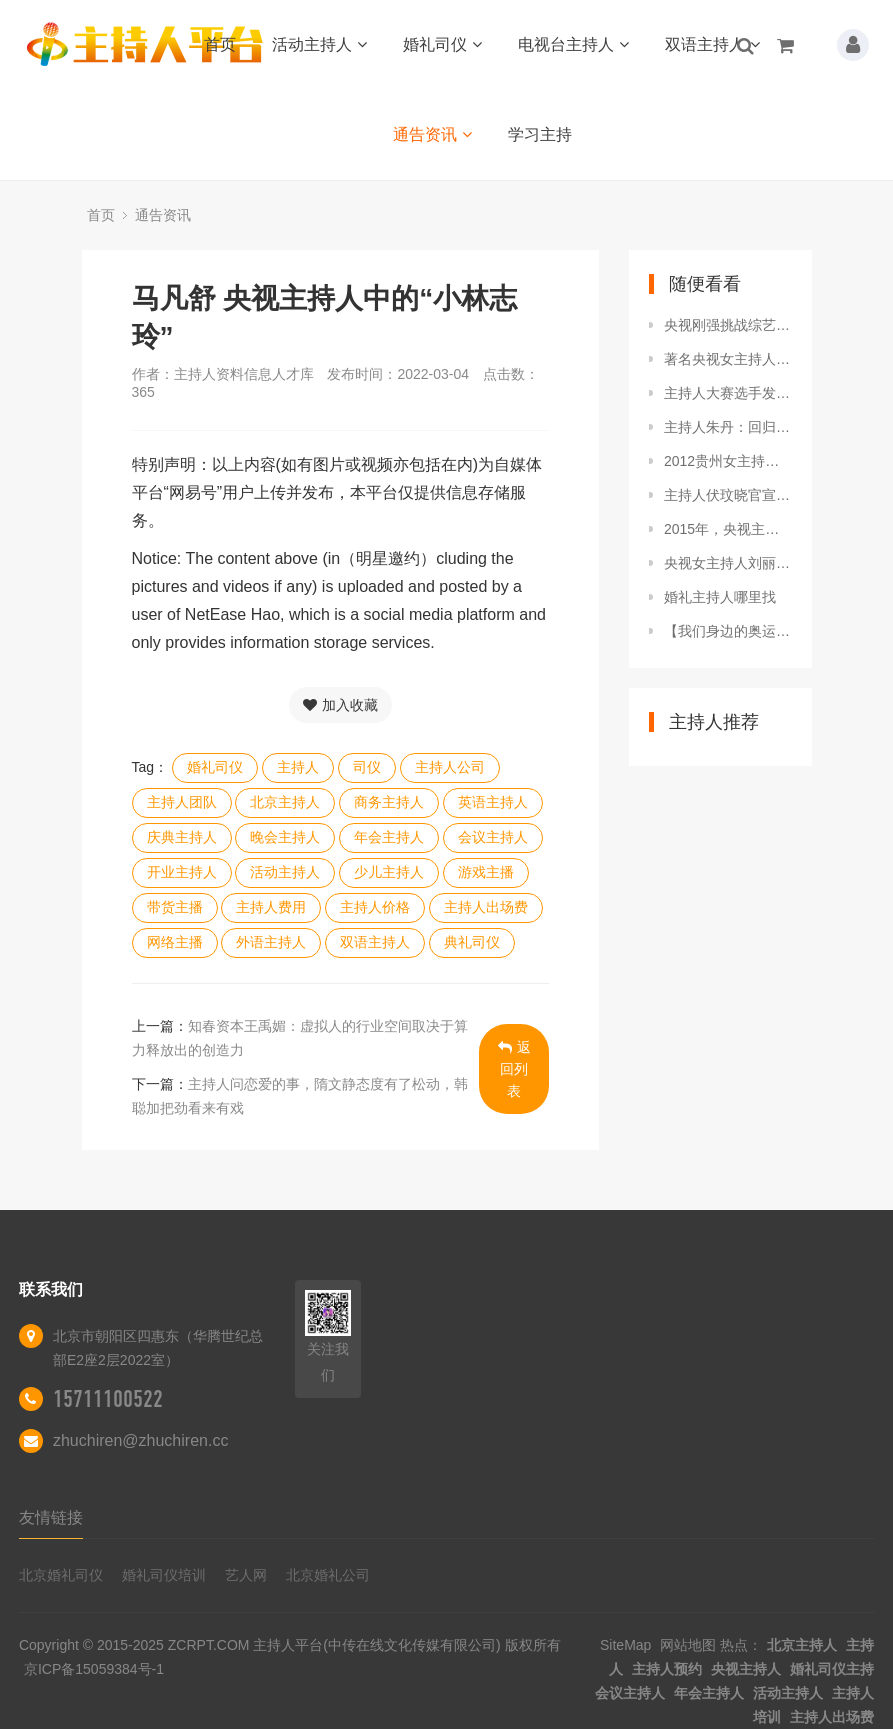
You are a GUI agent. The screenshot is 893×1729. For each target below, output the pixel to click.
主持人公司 (450, 767)
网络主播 (175, 942)
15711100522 (108, 1399)
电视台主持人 (573, 44)
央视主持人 (746, 1669)
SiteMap (625, 1645)
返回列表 (514, 1069)
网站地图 (688, 1645)
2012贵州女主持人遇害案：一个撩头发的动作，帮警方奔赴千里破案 (728, 461)
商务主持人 (389, 802)
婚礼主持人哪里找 (720, 597)
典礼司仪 (472, 942)
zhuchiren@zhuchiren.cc (140, 1440)
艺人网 (246, 1575)
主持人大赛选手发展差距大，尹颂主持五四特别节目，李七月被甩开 (728, 393)
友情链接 (51, 1517)
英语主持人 (493, 802)
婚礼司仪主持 (832, 1669)
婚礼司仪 (442, 44)
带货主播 (175, 907)
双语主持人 (712, 44)
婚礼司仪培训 (164, 1575)
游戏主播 (486, 872)
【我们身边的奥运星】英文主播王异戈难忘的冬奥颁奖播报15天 (728, 631)
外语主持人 (271, 942)
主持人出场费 (486, 907)
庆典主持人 (182, 837)
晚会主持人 (285, 837)
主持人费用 (271, 907)
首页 (220, 44)
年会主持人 (389, 837)
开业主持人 (182, 872)
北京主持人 (285, 802)
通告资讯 (432, 134)
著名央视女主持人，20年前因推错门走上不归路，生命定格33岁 (728, 359)
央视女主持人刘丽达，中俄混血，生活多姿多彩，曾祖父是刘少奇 (728, 563)
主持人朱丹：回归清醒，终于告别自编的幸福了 (728, 427)
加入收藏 (340, 705)
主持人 (298, 767)
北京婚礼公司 (328, 1575)
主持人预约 (667, 1669)
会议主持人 (493, 837)
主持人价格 (375, 907)
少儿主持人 (389, 872)
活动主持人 (319, 44)
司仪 (367, 767)
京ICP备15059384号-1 (94, 1669)
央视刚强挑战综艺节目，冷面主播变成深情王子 (728, 325)
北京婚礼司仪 (61, 1575)
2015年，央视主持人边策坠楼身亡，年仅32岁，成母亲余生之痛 (728, 529)
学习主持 (540, 134)
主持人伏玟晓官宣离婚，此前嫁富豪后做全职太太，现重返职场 (728, 495)
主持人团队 (182, 802)
